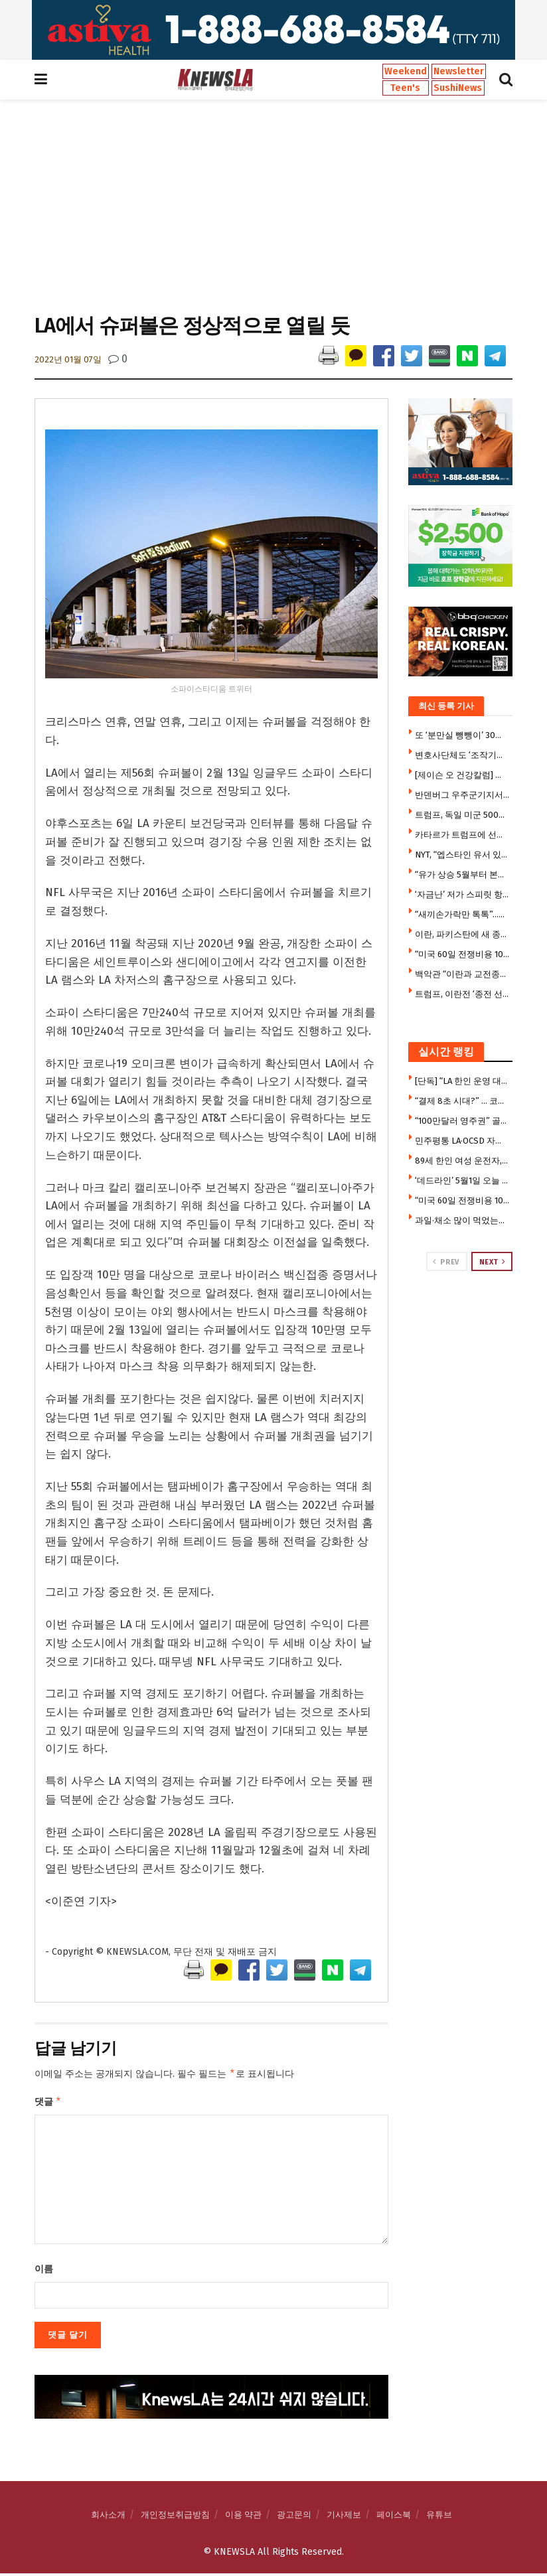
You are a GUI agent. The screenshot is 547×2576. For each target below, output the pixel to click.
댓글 (48, 2103)
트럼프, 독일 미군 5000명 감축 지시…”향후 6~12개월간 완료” (462, 815)
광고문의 (294, 2517)
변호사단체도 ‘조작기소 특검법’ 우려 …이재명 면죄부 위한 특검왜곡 (462, 755)
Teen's (405, 88)
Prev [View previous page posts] (446, 1261)
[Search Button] (505, 80)
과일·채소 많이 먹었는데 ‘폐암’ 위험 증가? (462, 1220)
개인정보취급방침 (175, 2517)
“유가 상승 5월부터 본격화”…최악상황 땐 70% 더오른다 (462, 874)
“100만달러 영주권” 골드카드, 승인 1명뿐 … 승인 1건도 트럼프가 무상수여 (462, 1121)
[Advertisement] (273, 205)
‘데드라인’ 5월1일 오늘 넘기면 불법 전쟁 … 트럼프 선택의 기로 (462, 1180)
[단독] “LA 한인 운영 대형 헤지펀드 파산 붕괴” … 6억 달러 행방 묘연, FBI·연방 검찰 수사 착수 (462, 1081)
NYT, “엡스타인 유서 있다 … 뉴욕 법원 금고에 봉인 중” (462, 855)
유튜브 (439, 2517)
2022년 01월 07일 (68, 359)
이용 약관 (243, 2517)
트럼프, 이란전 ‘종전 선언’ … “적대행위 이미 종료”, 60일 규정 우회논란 (462, 994)
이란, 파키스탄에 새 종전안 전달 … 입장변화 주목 (462, 934)
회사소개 (108, 2517)
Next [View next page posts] (492, 1261)
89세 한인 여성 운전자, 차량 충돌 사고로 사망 (462, 1161)
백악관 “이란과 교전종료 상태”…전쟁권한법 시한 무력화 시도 (462, 974)
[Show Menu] (41, 80)
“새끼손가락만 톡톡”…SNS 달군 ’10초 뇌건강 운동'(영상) (462, 914)
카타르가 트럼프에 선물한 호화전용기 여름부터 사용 (462, 835)
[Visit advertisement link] (273, 30)
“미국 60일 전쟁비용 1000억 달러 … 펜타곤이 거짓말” (462, 954)
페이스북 (393, 2517)
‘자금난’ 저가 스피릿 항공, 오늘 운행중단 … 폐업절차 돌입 (462, 894)
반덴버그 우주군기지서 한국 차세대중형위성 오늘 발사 (462, 795)
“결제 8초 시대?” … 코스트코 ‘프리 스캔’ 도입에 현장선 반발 (462, 1101)
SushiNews (457, 88)
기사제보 (344, 2517)
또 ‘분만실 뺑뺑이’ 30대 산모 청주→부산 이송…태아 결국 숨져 (462, 735)
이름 (44, 2271)
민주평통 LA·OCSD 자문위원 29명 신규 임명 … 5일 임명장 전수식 (462, 1141)
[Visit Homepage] (215, 79)
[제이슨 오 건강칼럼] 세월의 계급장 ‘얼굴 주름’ (462, 775)
